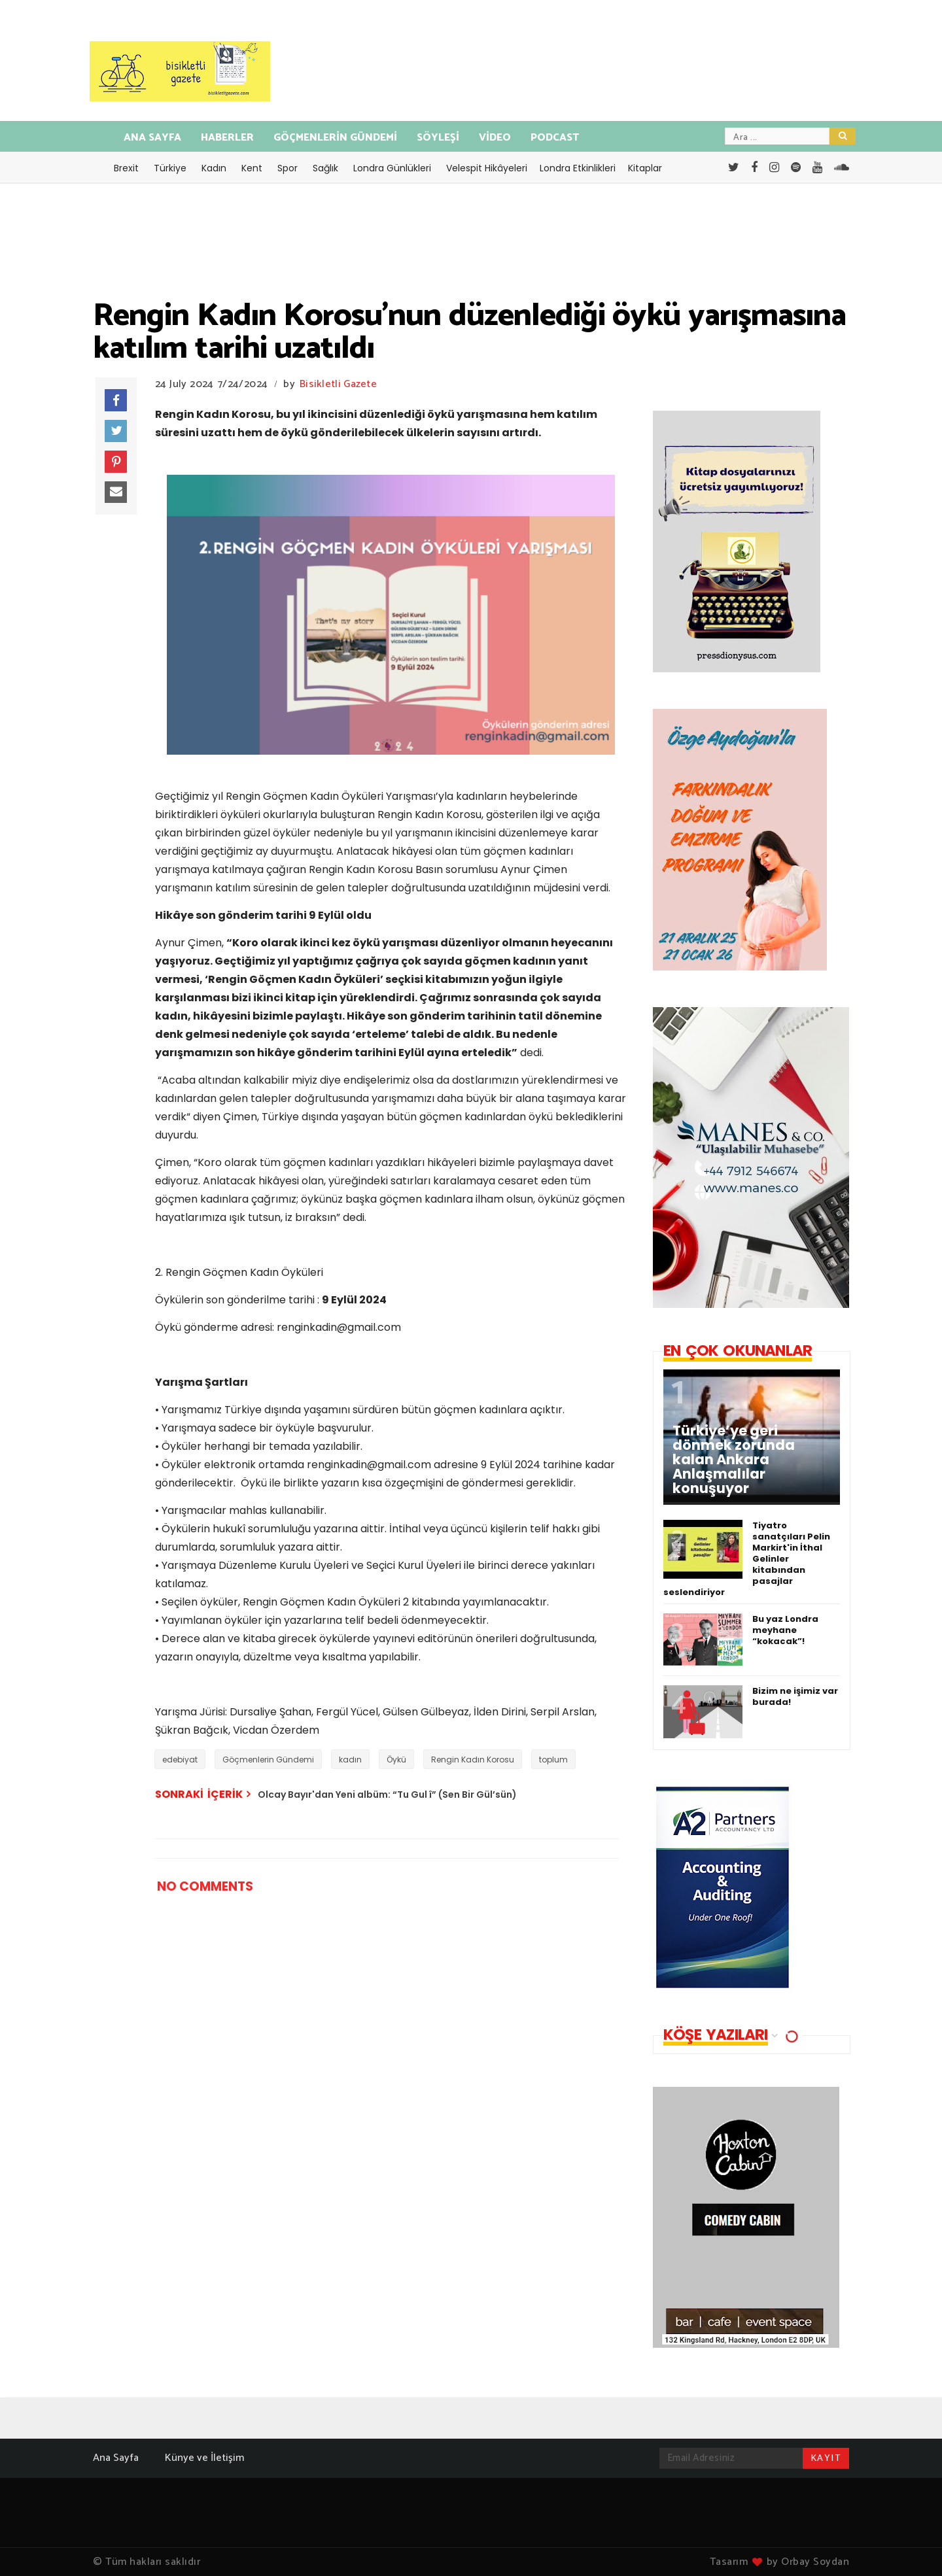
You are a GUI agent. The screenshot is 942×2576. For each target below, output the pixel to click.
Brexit (126, 168)
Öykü (396, 1759)
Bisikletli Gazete (338, 384)
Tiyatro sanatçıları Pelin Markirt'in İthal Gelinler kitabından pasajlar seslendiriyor (746, 1559)
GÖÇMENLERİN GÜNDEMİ (335, 137)
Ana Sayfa (116, 2458)
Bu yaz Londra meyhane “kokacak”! (785, 1630)
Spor (287, 168)
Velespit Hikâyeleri (486, 168)
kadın (350, 1759)
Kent (251, 168)
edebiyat (180, 1759)
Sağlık (325, 168)
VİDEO (495, 137)
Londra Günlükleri (392, 168)
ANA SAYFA (152, 137)
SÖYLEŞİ (438, 137)
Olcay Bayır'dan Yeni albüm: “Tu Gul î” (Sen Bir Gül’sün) (387, 1794)
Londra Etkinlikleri (578, 168)
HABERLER (227, 137)
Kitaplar (645, 168)
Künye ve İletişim (204, 2458)
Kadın (213, 168)
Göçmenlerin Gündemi (268, 1759)
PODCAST (555, 137)
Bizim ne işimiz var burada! (795, 1696)
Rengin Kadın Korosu (472, 1759)
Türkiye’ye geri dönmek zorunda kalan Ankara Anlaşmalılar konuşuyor (733, 1460)
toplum (553, 1759)
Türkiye (170, 168)
